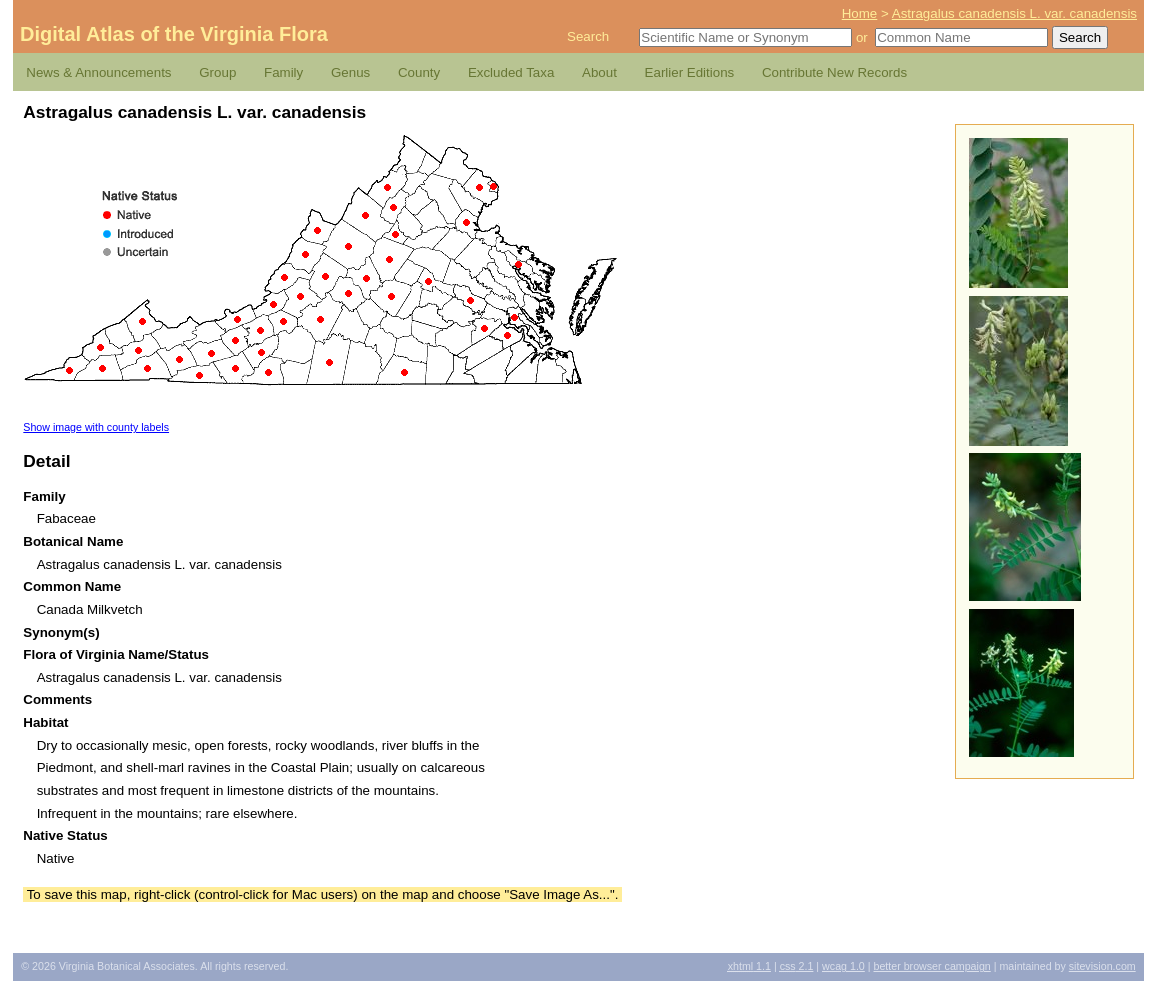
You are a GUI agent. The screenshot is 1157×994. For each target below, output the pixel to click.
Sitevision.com (1102, 966)
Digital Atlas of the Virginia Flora (174, 34)
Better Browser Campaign (931, 966)
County (419, 72)
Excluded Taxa (511, 72)
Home (860, 13)
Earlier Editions (690, 72)
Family (283, 72)
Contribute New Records (834, 72)
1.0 (843, 966)
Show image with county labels (96, 427)
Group (217, 72)
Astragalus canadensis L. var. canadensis (1014, 13)
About (599, 72)
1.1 (749, 966)
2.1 (797, 966)
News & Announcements (98, 72)
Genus (350, 72)
